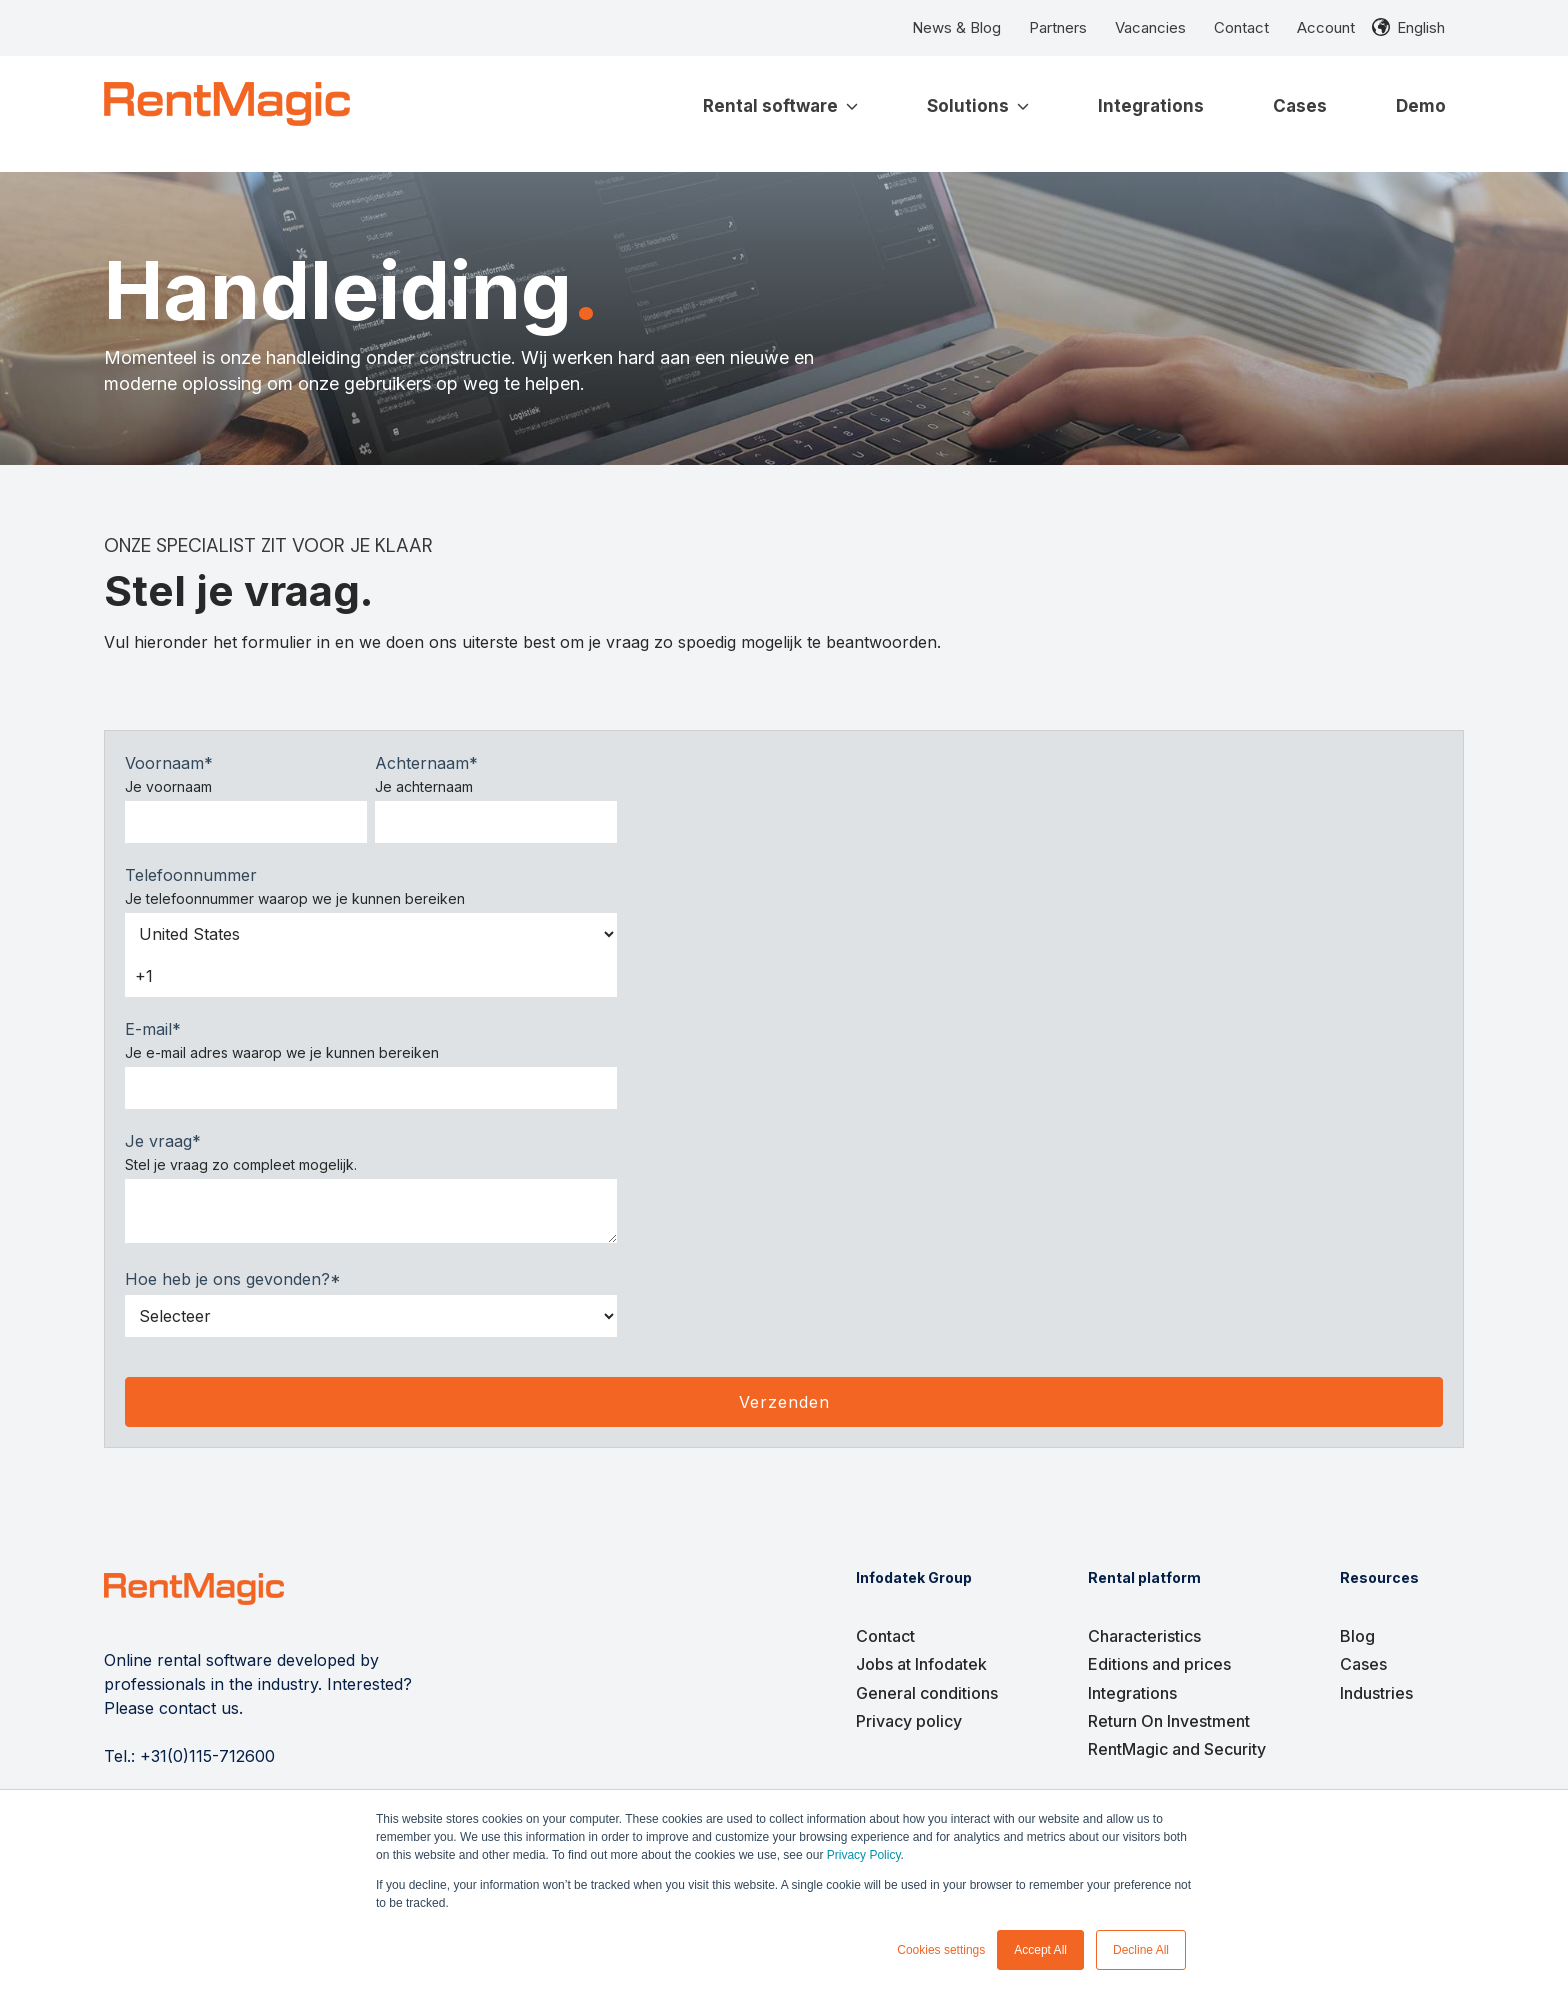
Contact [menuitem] (885, 1636)
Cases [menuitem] (1363, 1664)
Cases (1300, 106)
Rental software (780, 106)
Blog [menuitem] (1357, 1636)
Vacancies (1150, 27)
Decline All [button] (1141, 1950)
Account (1326, 27)
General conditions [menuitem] (927, 1693)
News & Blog (956, 27)
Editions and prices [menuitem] (1159, 1664)
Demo (1421, 106)
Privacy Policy (864, 1855)
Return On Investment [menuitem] (1169, 1721)
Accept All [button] (1040, 1950)
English (1421, 27)
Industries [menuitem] (1376, 1693)
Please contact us (171, 1708)
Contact (1241, 27)
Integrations (1151, 106)
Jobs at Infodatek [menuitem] (921, 1664)
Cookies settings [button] (941, 1950)
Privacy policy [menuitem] (909, 1721)
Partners (1058, 27)
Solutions (978, 106)
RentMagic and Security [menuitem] (1177, 1749)
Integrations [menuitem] (1132, 1693)
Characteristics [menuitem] (1144, 1636)
